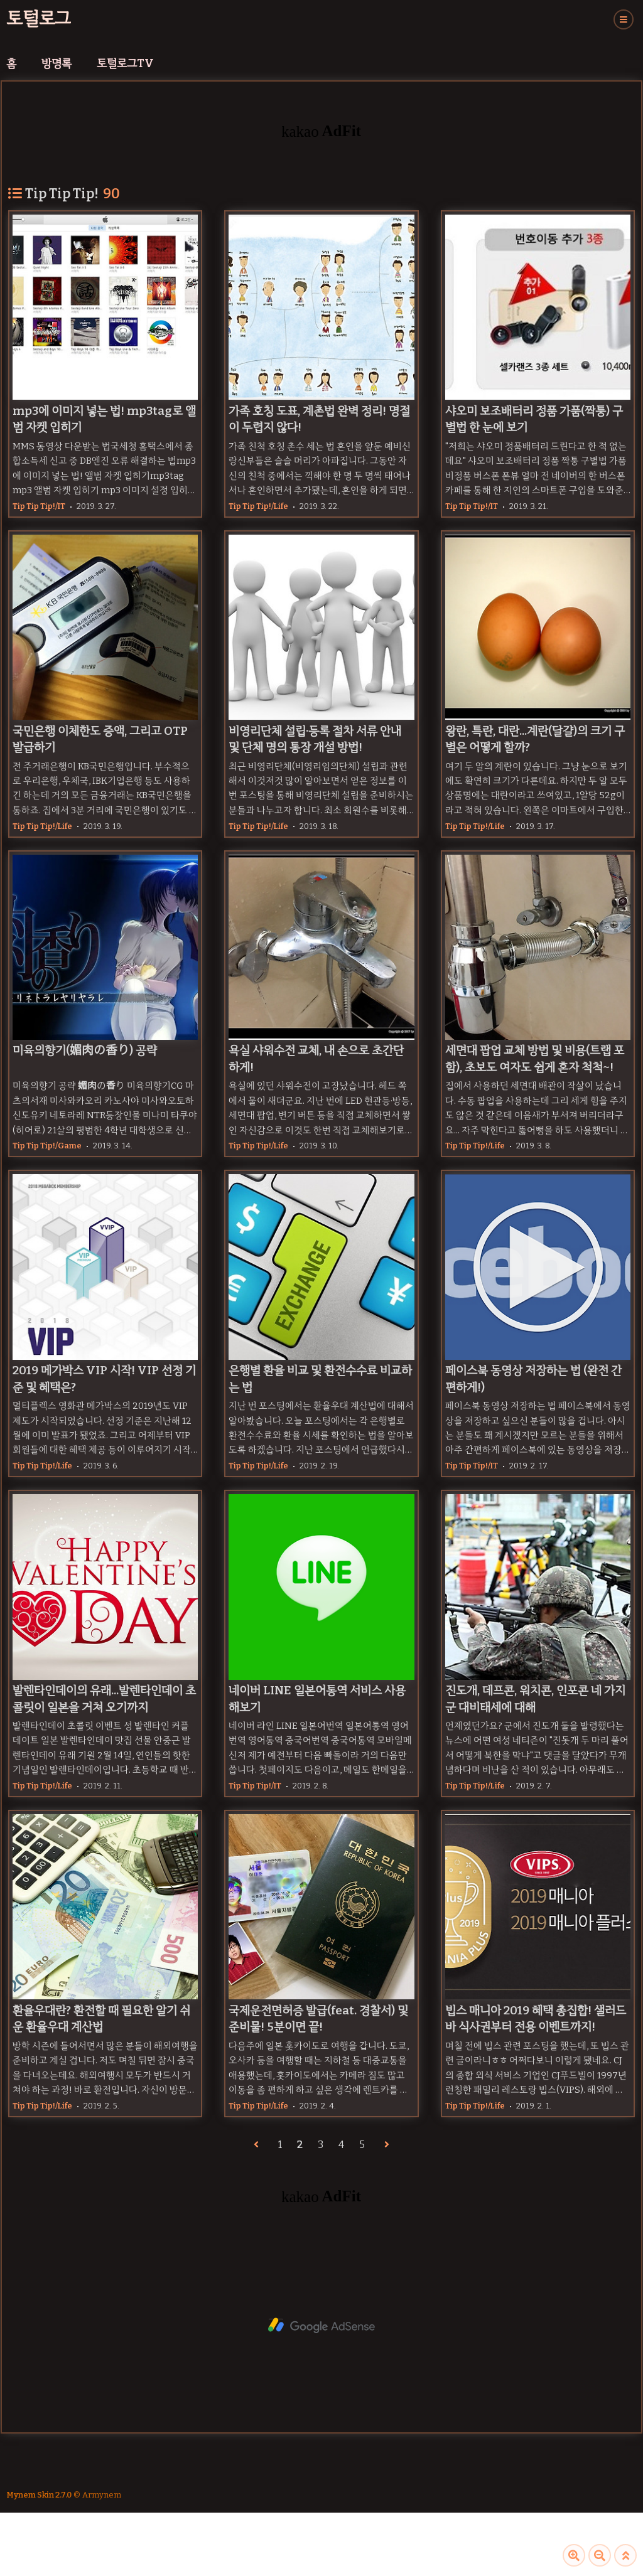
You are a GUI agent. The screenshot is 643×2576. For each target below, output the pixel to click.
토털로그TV (125, 63)
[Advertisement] (321, 2325)
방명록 (56, 63)
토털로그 (38, 18)
